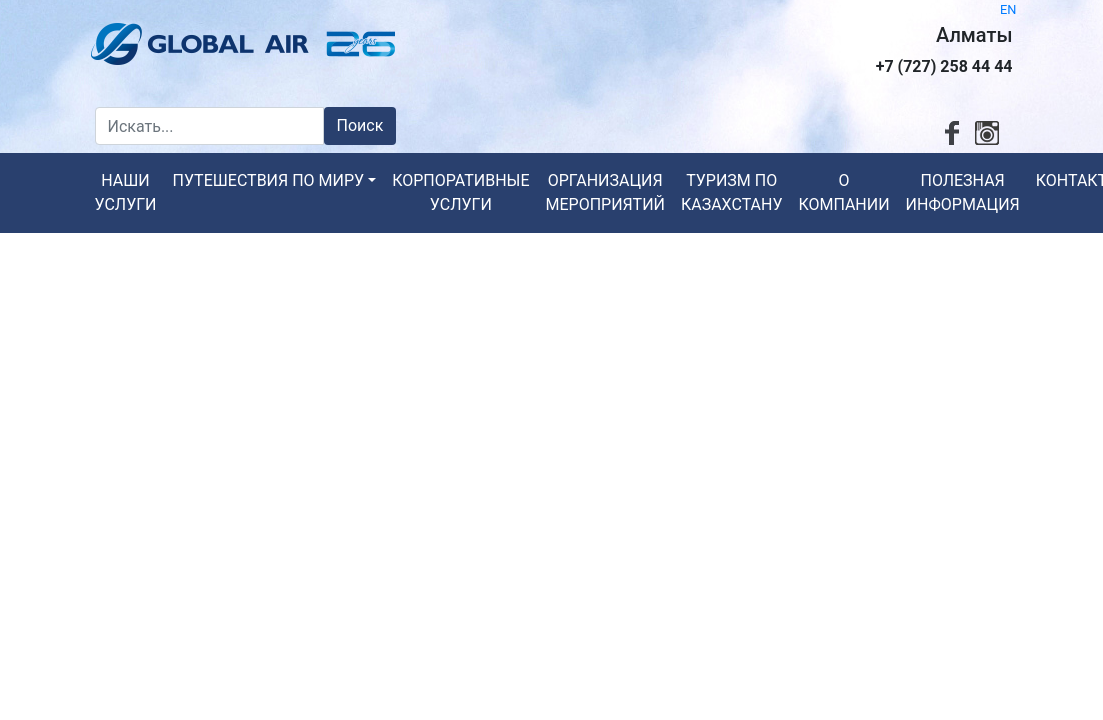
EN (1008, 9)
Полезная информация (963, 192)
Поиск (360, 125)
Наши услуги (126, 192)
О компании (843, 192)
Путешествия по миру (269, 180)
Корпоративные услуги (460, 192)
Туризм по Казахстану (732, 192)
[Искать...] (209, 126)
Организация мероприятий (604, 192)
